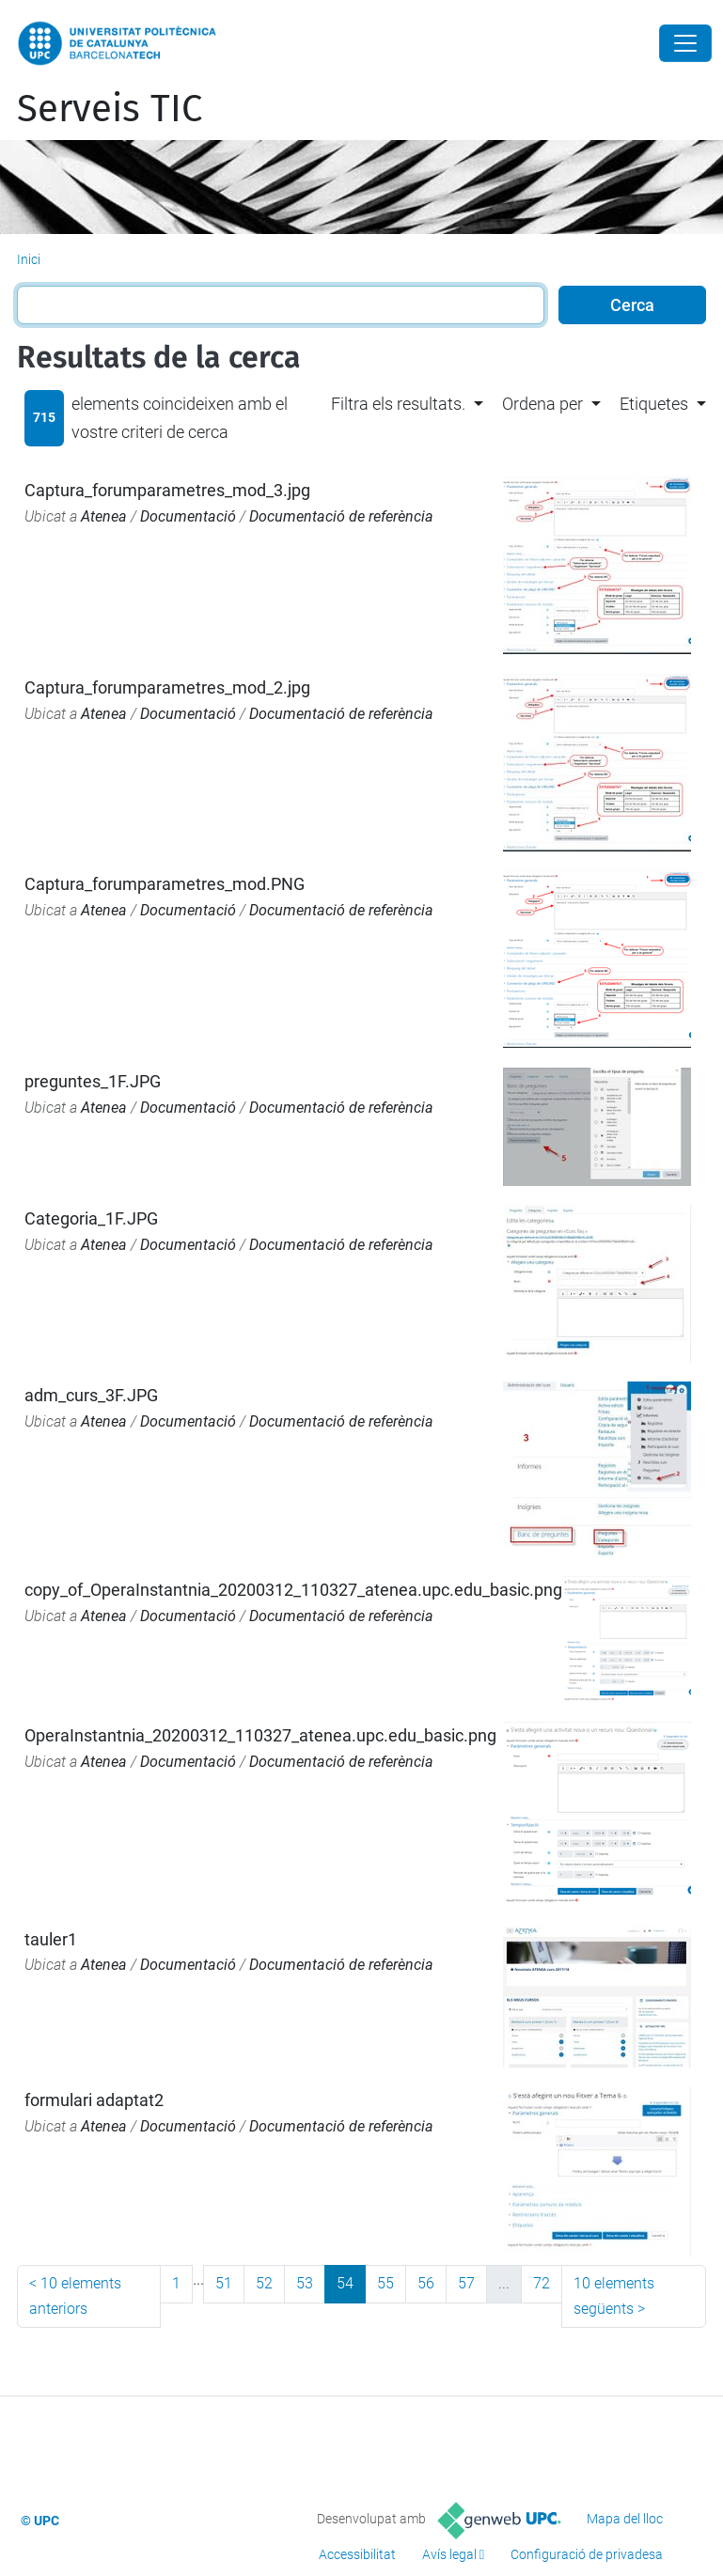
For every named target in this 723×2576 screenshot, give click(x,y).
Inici (28, 259)
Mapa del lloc (625, 2518)
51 (223, 2283)
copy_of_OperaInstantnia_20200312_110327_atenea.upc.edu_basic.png (293, 1590)
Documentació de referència (341, 516)
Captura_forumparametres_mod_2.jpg (167, 687)
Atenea (104, 516)
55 (385, 2283)
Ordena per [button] (542, 404)
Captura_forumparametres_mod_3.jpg (167, 490)
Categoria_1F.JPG (91, 1218)
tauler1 (50, 1939)
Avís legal (449, 2554)
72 (541, 2283)
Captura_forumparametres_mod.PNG (164, 884)
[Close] (685, 43)
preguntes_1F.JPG (92, 1081)
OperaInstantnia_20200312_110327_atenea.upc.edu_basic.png (260, 1735)
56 (425, 2283)
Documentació (188, 516)
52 (264, 2283)
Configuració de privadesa (587, 2554)
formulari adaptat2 (94, 2100)
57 (466, 2283)
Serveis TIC (109, 109)
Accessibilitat (357, 2554)
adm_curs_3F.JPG (91, 1395)
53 (304, 2283)
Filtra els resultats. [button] (398, 404)
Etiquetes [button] (654, 404)
